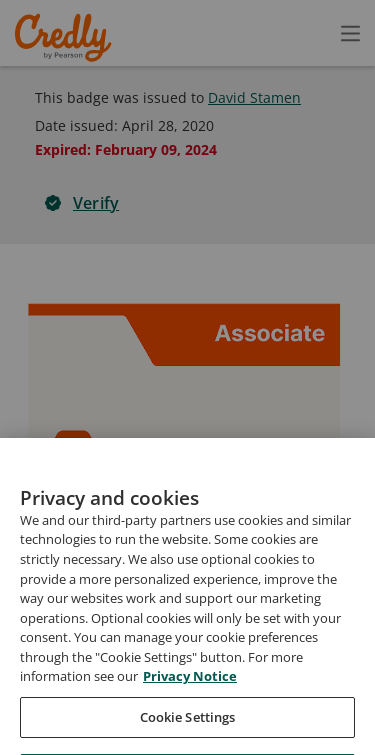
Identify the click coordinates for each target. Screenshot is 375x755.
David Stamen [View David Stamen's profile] (254, 97)
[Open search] (308, 33)
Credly (66, 37)
